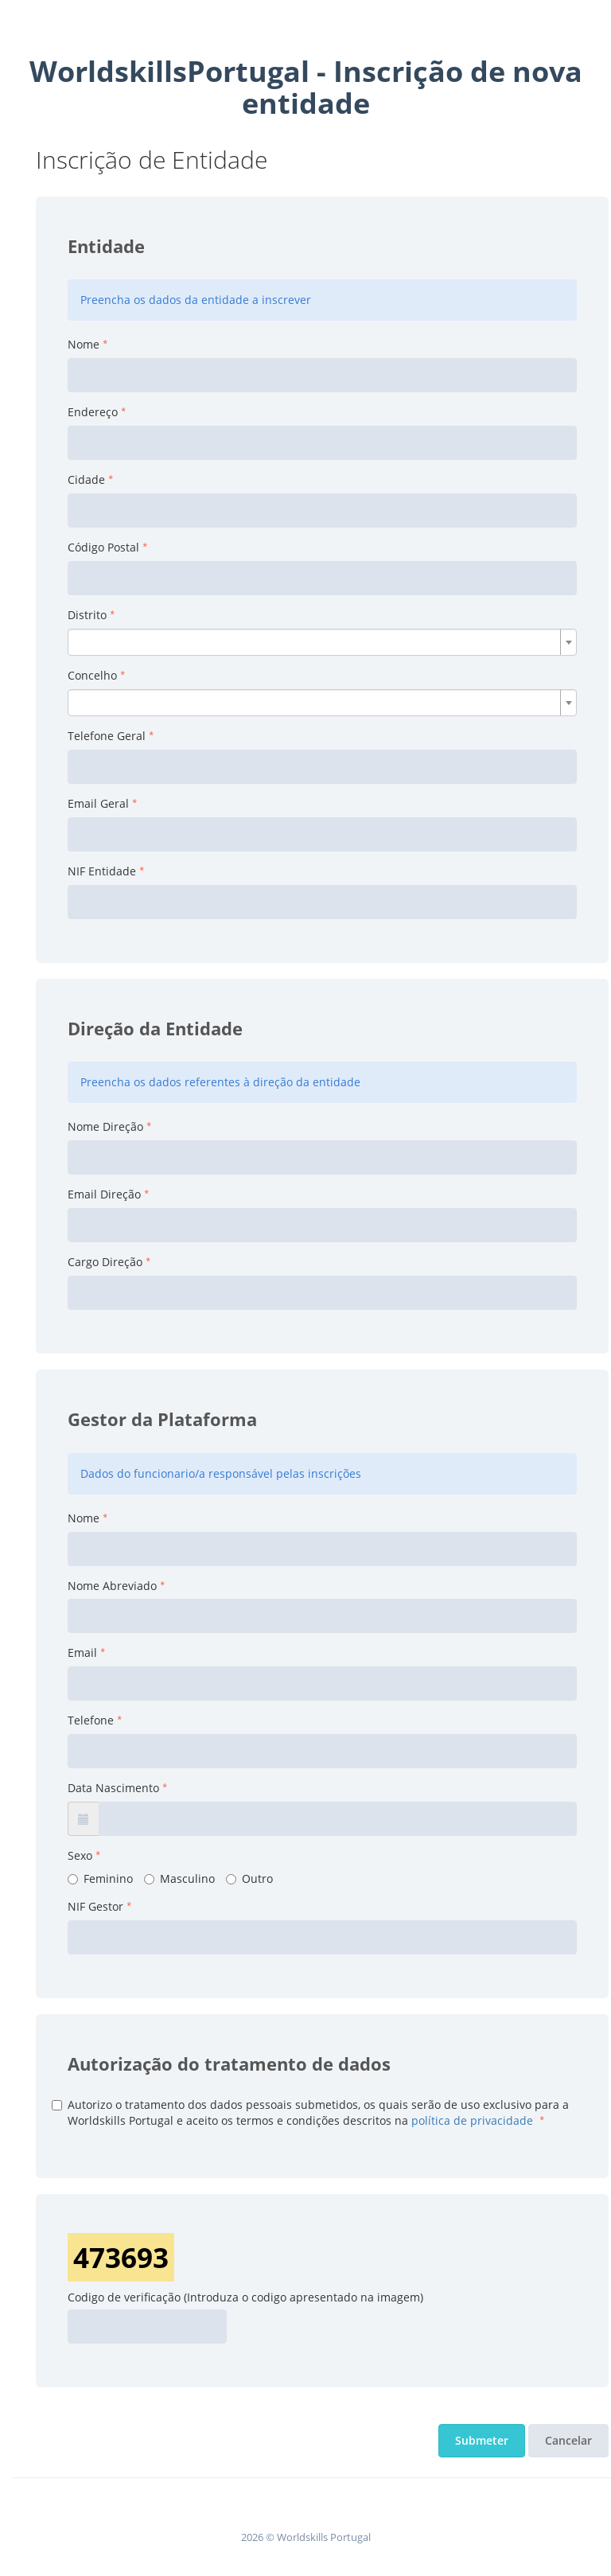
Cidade (86, 479)
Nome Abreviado (112, 1585)
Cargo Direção (105, 1261)
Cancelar (568, 2440)
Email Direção (104, 1194)
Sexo (80, 1855)
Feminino (100, 1878)
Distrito (87, 614)
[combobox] (322, 642)
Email (82, 1652)
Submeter (481, 2440)
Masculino (179, 1878)
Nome (83, 344)
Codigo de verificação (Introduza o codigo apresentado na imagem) (245, 2297)
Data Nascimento (113, 1787)
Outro (249, 1878)
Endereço (93, 411)
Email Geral (98, 803)
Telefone (91, 1720)
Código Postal (103, 547)
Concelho (92, 675)
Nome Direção (105, 1126)
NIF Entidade (102, 871)
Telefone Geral (107, 735)
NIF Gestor (95, 1906)
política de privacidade (472, 2120)
